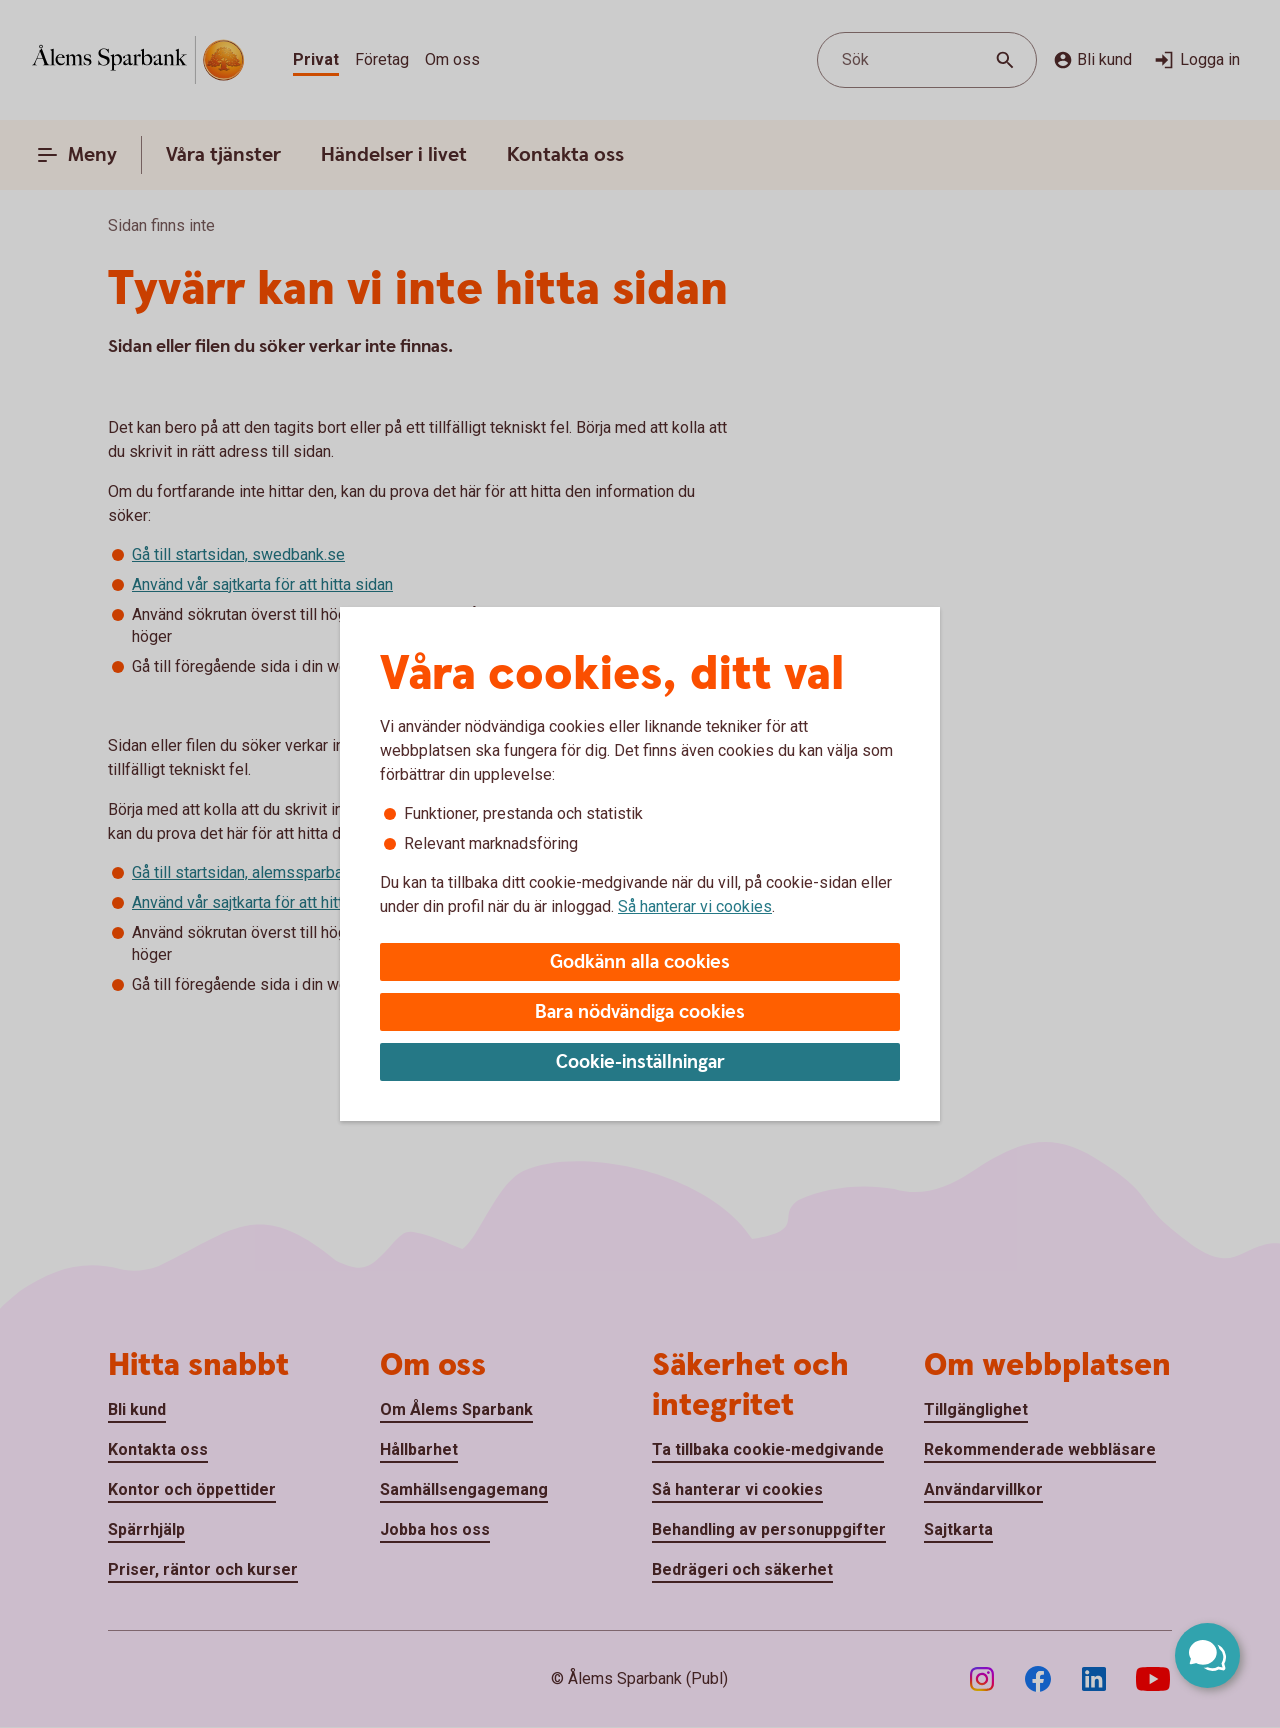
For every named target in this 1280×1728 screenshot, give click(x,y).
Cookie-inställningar (640, 1062)
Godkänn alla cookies (640, 962)
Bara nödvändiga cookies (640, 1012)
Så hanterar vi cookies (695, 906)
